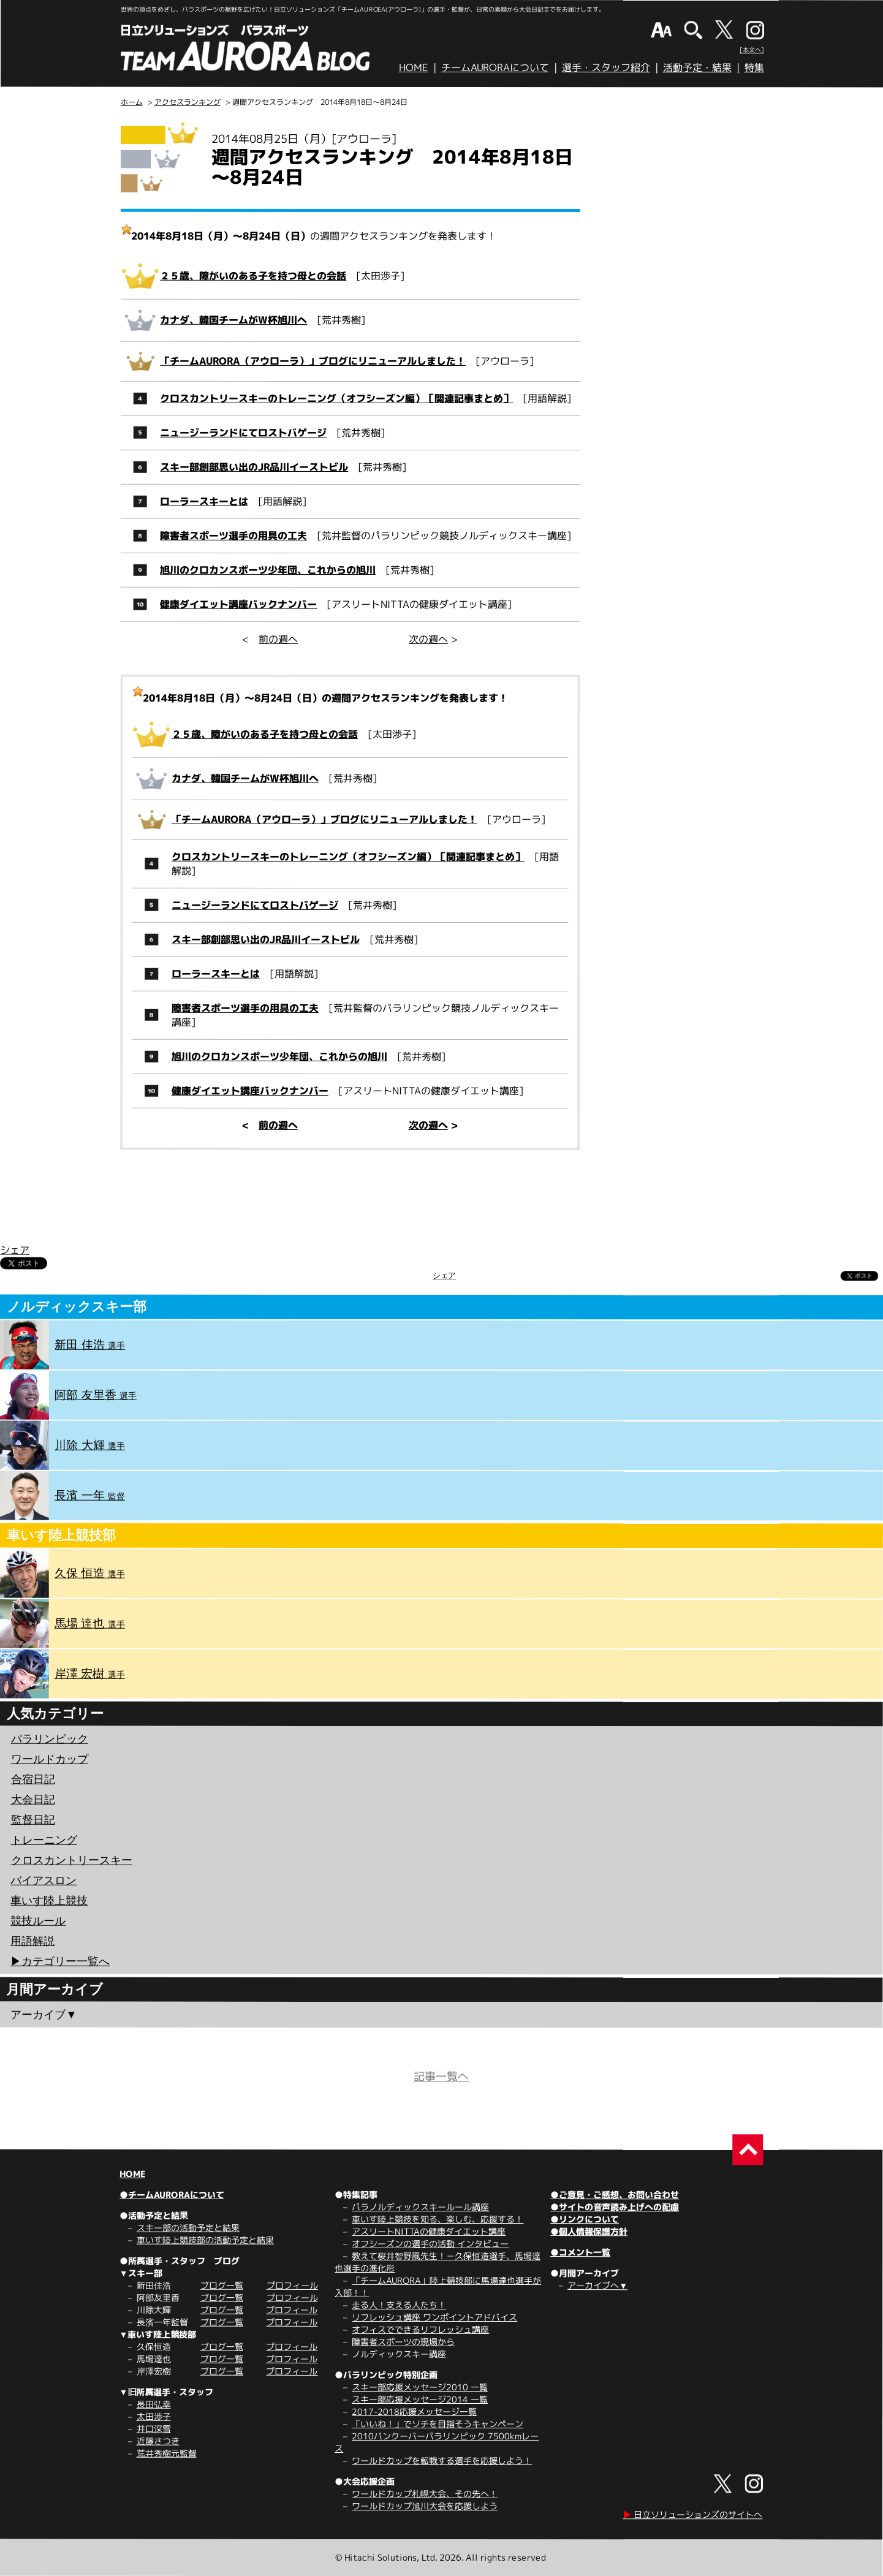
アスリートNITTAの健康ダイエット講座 (429, 2231)
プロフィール (292, 2285)
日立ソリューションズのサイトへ (692, 2514)
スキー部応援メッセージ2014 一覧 (420, 2399)
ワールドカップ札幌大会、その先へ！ (425, 2493)
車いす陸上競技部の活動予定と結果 (205, 2240)
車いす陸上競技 (49, 1900)
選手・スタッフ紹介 (606, 67)
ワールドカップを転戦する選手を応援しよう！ (442, 2460)
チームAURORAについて (495, 67)
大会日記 (33, 1799)
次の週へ (428, 639)
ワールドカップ (49, 1758)
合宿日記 (33, 1779)
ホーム (132, 102)
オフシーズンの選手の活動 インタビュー (430, 2243)
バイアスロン (43, 1880)
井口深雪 (154, 2428)
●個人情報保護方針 (588, 2231)
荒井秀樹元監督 (166, 2453)
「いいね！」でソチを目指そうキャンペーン (437, 2424)
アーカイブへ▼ (597, 2285)
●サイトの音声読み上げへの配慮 (614, 2207)
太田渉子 (154, 2416)
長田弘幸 (154, 2404)
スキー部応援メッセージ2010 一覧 (420, 2387)
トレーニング (44, 1839)
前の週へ (278, 639)
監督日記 (33, 1819)
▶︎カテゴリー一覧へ (60, 1961)
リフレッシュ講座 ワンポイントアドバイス (434, 2317)
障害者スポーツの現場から (403, 2341)
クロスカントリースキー (71, 1860)
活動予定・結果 (697, 67)
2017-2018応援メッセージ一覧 (414, 2411)
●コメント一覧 (580, 2252)
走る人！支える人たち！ (399, 2305)
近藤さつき (158, 2441)
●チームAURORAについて (171, 2194)
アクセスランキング (187, 102)
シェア (14, 1249)
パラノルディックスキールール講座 (420, 2207)
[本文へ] (752, 49)
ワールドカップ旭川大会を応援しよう (425, 2506)
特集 (754, 67)
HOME (413, 67)
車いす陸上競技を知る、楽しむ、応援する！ (437, 2219)
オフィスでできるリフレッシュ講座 (420, 2329)
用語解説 (32, 1940)
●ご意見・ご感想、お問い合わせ (614, 2194)
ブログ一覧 (221, 2285)
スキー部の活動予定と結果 (188, 2227)
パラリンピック (49, 1738)
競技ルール (38, 1920)
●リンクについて (584, 2219)
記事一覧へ (441, 2076)
